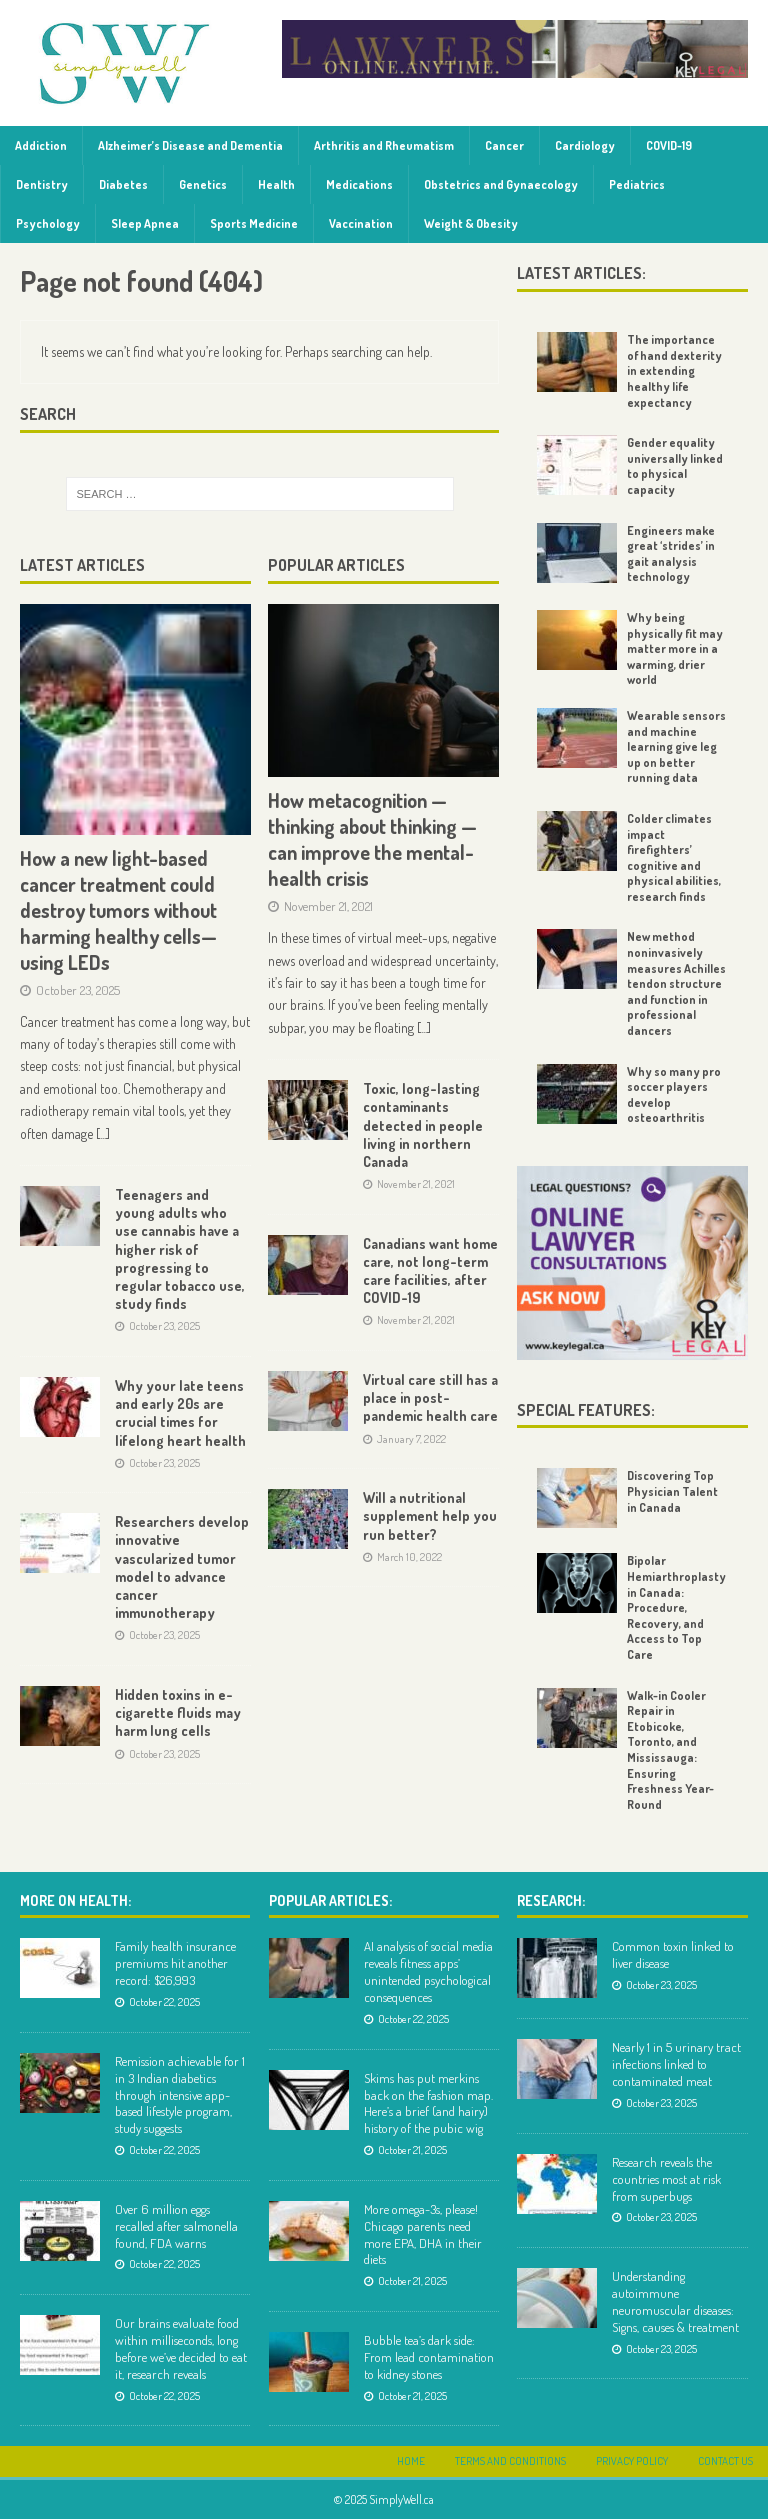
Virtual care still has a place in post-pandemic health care (430, 1397)
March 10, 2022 (409, 1557)
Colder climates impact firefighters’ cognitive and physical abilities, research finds (674, 857)
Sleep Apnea (145, 223)
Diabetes (123, 184)
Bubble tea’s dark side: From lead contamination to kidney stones (429, 2357)
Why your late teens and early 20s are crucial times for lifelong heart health (180, 1413)
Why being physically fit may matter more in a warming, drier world (675, 648)
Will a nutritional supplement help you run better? (430, 1515)
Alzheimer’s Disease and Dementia (190, 145)
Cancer (504, 145)
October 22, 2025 (164, 2002)
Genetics (203, 184)
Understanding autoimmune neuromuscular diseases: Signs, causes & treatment (675, 2301)
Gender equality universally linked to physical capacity (675, 466)
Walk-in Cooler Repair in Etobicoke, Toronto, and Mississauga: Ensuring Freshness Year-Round (670, 1750)
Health (276, 184)
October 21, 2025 (412, 2150)
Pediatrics (637, 184)
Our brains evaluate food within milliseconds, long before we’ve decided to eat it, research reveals (181, 2348)
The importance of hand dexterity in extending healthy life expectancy (674, 370)
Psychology (48, 223)
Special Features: (586, 1410)
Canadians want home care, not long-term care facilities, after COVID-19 (430, 1271)
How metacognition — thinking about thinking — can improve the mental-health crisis (372, 839)
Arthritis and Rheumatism (384, 145)
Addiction (41, 145)
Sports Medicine (254, 223)
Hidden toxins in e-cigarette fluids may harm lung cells (178, 1712)
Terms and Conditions (510, 2461)
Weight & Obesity (471, 223)
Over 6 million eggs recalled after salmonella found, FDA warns (176, 2226)
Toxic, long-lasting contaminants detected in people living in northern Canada (423, 1125)
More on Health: (75, 1900)
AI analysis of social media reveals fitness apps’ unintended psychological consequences (428, 1971)
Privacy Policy (632, 2461)
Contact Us (725, 2461)
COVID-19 (669, 145)
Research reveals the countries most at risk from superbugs (666, 2179)
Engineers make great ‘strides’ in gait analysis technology (671, 554)
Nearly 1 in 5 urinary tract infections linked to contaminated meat (676, 2064)
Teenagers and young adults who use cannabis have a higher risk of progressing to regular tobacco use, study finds (180, 1249)
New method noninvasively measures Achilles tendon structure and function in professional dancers (676, 983)
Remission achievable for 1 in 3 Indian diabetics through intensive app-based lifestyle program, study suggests (180, 2095)
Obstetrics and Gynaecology (501, 184)
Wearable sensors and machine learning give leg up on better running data (676, 746)
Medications (359, 184)
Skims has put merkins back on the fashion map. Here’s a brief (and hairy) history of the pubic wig (428, 2103)
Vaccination (361, 223)
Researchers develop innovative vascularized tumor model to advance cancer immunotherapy (182, 1567)
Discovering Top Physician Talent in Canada (672, 1491)
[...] (103, 1133)
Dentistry (42, 184)
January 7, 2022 (411, 1439)
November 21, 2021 (328, 906)
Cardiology (585, 145)
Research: (551, 1900)
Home (411, 2461)
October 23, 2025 (78, 990)
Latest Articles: (581, 273)
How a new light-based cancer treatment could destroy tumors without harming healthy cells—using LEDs (118, 910)
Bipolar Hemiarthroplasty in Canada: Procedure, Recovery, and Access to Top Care (676, 1607)
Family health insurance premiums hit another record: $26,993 (175, 1963)
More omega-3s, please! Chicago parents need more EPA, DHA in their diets (423, 2234)
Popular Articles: (330, 1900)
